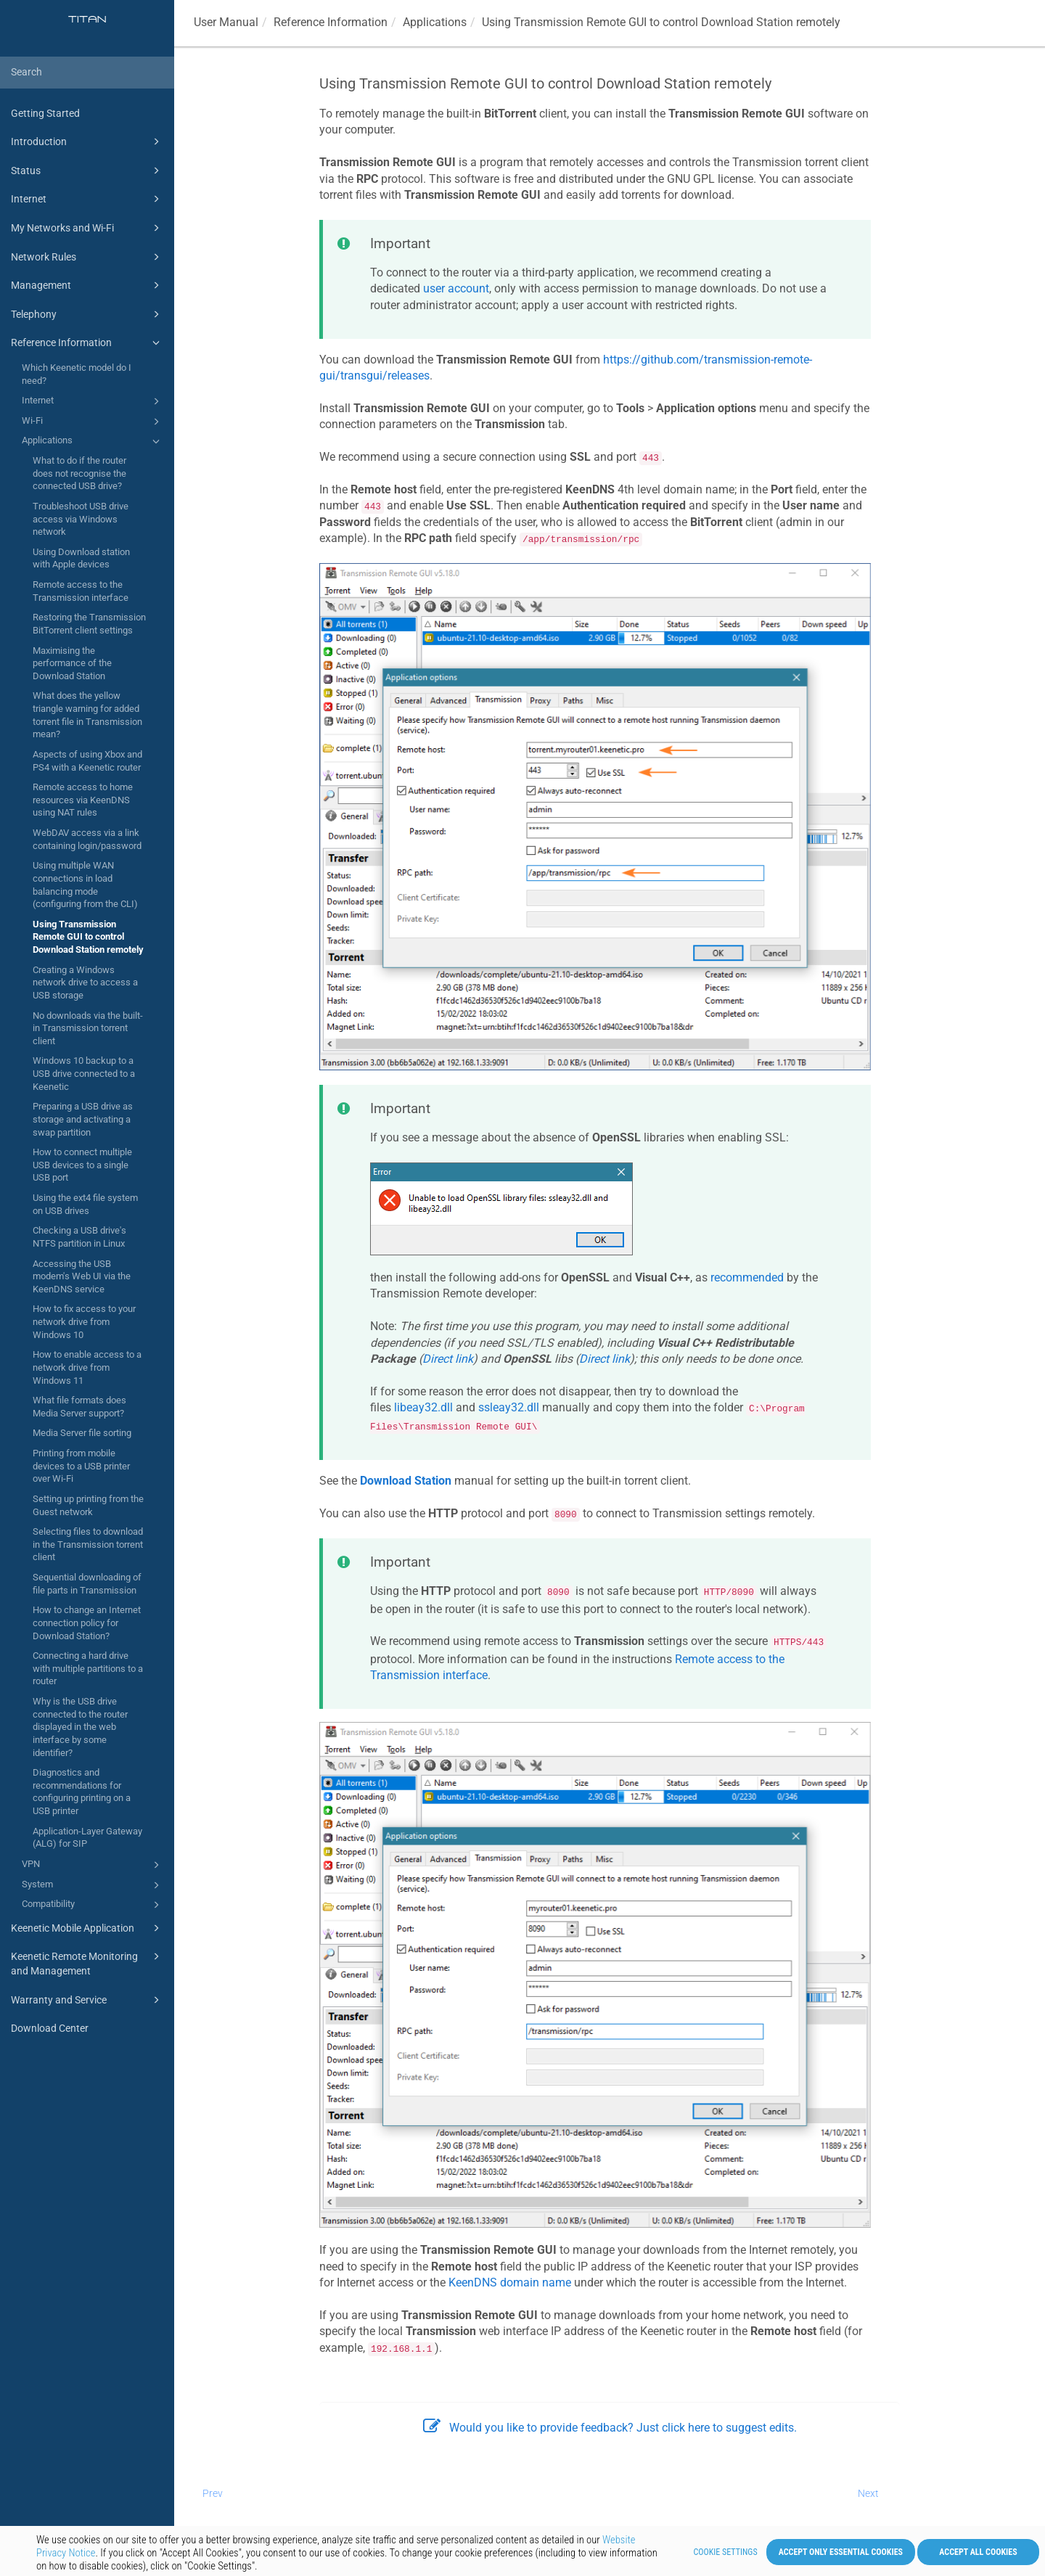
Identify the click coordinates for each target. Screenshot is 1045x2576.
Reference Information (87, 342)
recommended (747, 1277)
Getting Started (45, 113)
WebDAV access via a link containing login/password (87, 839)
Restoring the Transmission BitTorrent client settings (89, 624)
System (93, 1885)
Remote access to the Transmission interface (80, 591)
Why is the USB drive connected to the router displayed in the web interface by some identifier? (80, 1727)
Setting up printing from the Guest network (88, 1505)
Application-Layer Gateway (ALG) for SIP (87, 1838)
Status (87, 171)
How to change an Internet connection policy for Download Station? (87, 1622)
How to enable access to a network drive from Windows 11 (87, 1367)
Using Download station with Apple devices (81, 558)
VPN (93, 1865)
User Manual (226, 22)
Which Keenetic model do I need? (76, 374)
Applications (93, 441)
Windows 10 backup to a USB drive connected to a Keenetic (84, 1073)
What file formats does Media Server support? (79, 1407)
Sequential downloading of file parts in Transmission (87, 1584)
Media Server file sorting (82, 1432)
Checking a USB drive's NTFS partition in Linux (79, 1237)
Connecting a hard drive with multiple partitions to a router (88, 1668)
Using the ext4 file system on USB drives (85, 1204)
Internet (87, 199)
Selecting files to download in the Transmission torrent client (88, 1544)
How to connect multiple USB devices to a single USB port (82, 1165)
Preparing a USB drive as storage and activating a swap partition (83, 1119)
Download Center (50, 2028)
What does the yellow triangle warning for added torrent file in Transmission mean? (87, 714)
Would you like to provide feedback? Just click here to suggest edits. (610, 2428)
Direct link (447, 1359)
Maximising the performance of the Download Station (72, 663)
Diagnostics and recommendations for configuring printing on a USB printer (82, 1791)
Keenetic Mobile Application (87, 1928)
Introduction (87, 141)
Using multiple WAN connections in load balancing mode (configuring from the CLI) (85, 884)
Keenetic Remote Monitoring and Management (87, 1962)
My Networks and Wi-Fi (87, 228)
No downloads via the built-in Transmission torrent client (88, 1028)
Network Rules (87, 257)
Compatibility (93, 1905)
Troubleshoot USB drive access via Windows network (80, 519)
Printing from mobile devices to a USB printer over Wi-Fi (81, 1466)
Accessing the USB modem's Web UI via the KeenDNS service (82, 1276)
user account (456, 288)
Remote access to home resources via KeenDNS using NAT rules (83, 800)
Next (868, 2493)
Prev (212, 2493)
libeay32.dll (423, 1407)
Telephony (87, 314)
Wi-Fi (93, 422)
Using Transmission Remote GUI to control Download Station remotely (88, 937)
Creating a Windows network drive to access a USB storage (85, 982)
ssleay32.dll (508, 1407)
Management (87, 285)
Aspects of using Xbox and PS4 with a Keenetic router (87, 761)
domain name (509, 2282)
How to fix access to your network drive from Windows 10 (84, 1321)
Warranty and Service (87, 2000)
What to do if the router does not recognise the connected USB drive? (79, 473)
